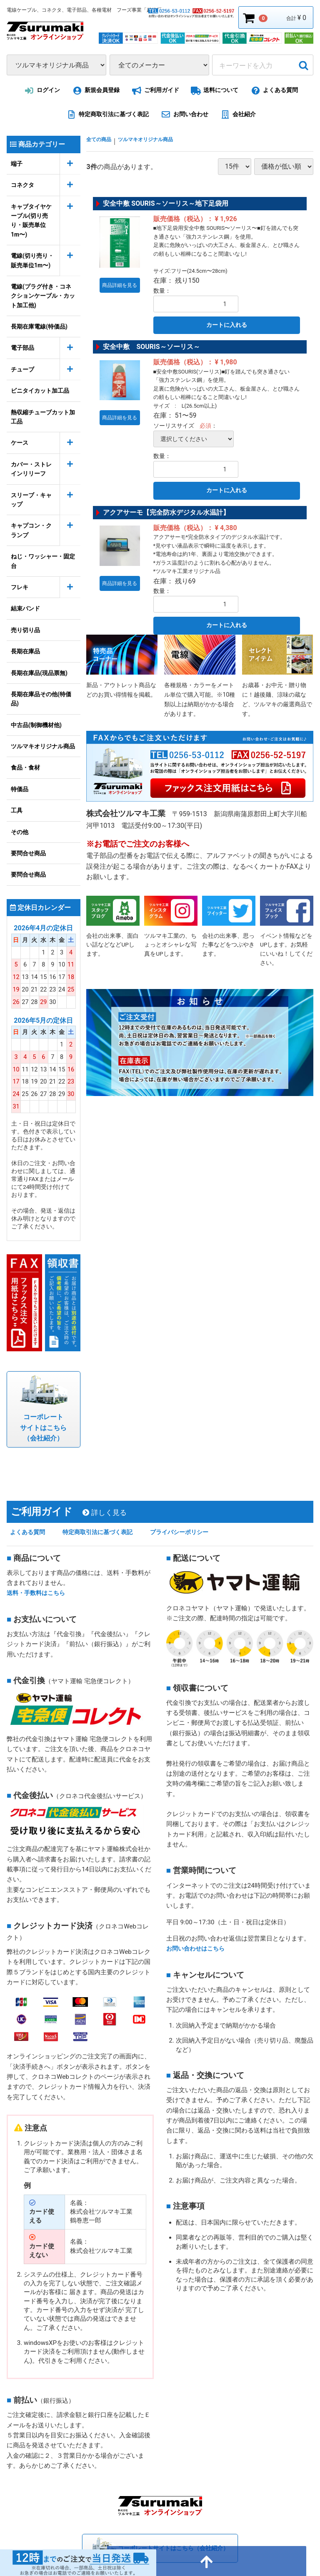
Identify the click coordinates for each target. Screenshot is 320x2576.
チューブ (22, 369)
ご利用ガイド (154, 91)
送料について (213, 91)
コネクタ (22, 185)
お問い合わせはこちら (197, 1927)
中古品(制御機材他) (36, 725)
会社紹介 (237, 114)
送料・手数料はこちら (38, 1571)
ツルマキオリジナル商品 (43, 746)
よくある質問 (273, 91)
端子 (16, 163)
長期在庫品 (25, 651)
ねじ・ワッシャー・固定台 (43, 561)
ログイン (41, 91)
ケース (19, 442)
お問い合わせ (183, 114)
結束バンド (25, 608)
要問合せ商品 (28, 853)
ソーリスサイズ (173, 425)
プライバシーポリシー (196, 1511)
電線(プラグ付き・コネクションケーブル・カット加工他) (43, 296)
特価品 (19, 789)
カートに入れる (226, 325)
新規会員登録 (95, 91)
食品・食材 (25, 767)
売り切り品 (25, 630)
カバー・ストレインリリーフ (31, 469)
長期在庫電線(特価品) (39, 326)
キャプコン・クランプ (31, 530)
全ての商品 (103, 141)
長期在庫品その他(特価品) (41, 699)
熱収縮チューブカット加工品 (43, 417)
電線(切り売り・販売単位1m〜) (32, 260)
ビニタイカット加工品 (40, 390)
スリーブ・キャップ (31, 500)
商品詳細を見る (122, 279)
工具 (16, 810)
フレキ (19, 587)
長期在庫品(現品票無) (39, 673)
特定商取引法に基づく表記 (106, 114)
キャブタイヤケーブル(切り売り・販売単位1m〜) (31, 220)
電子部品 (22, 347)
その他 (19, 832)
